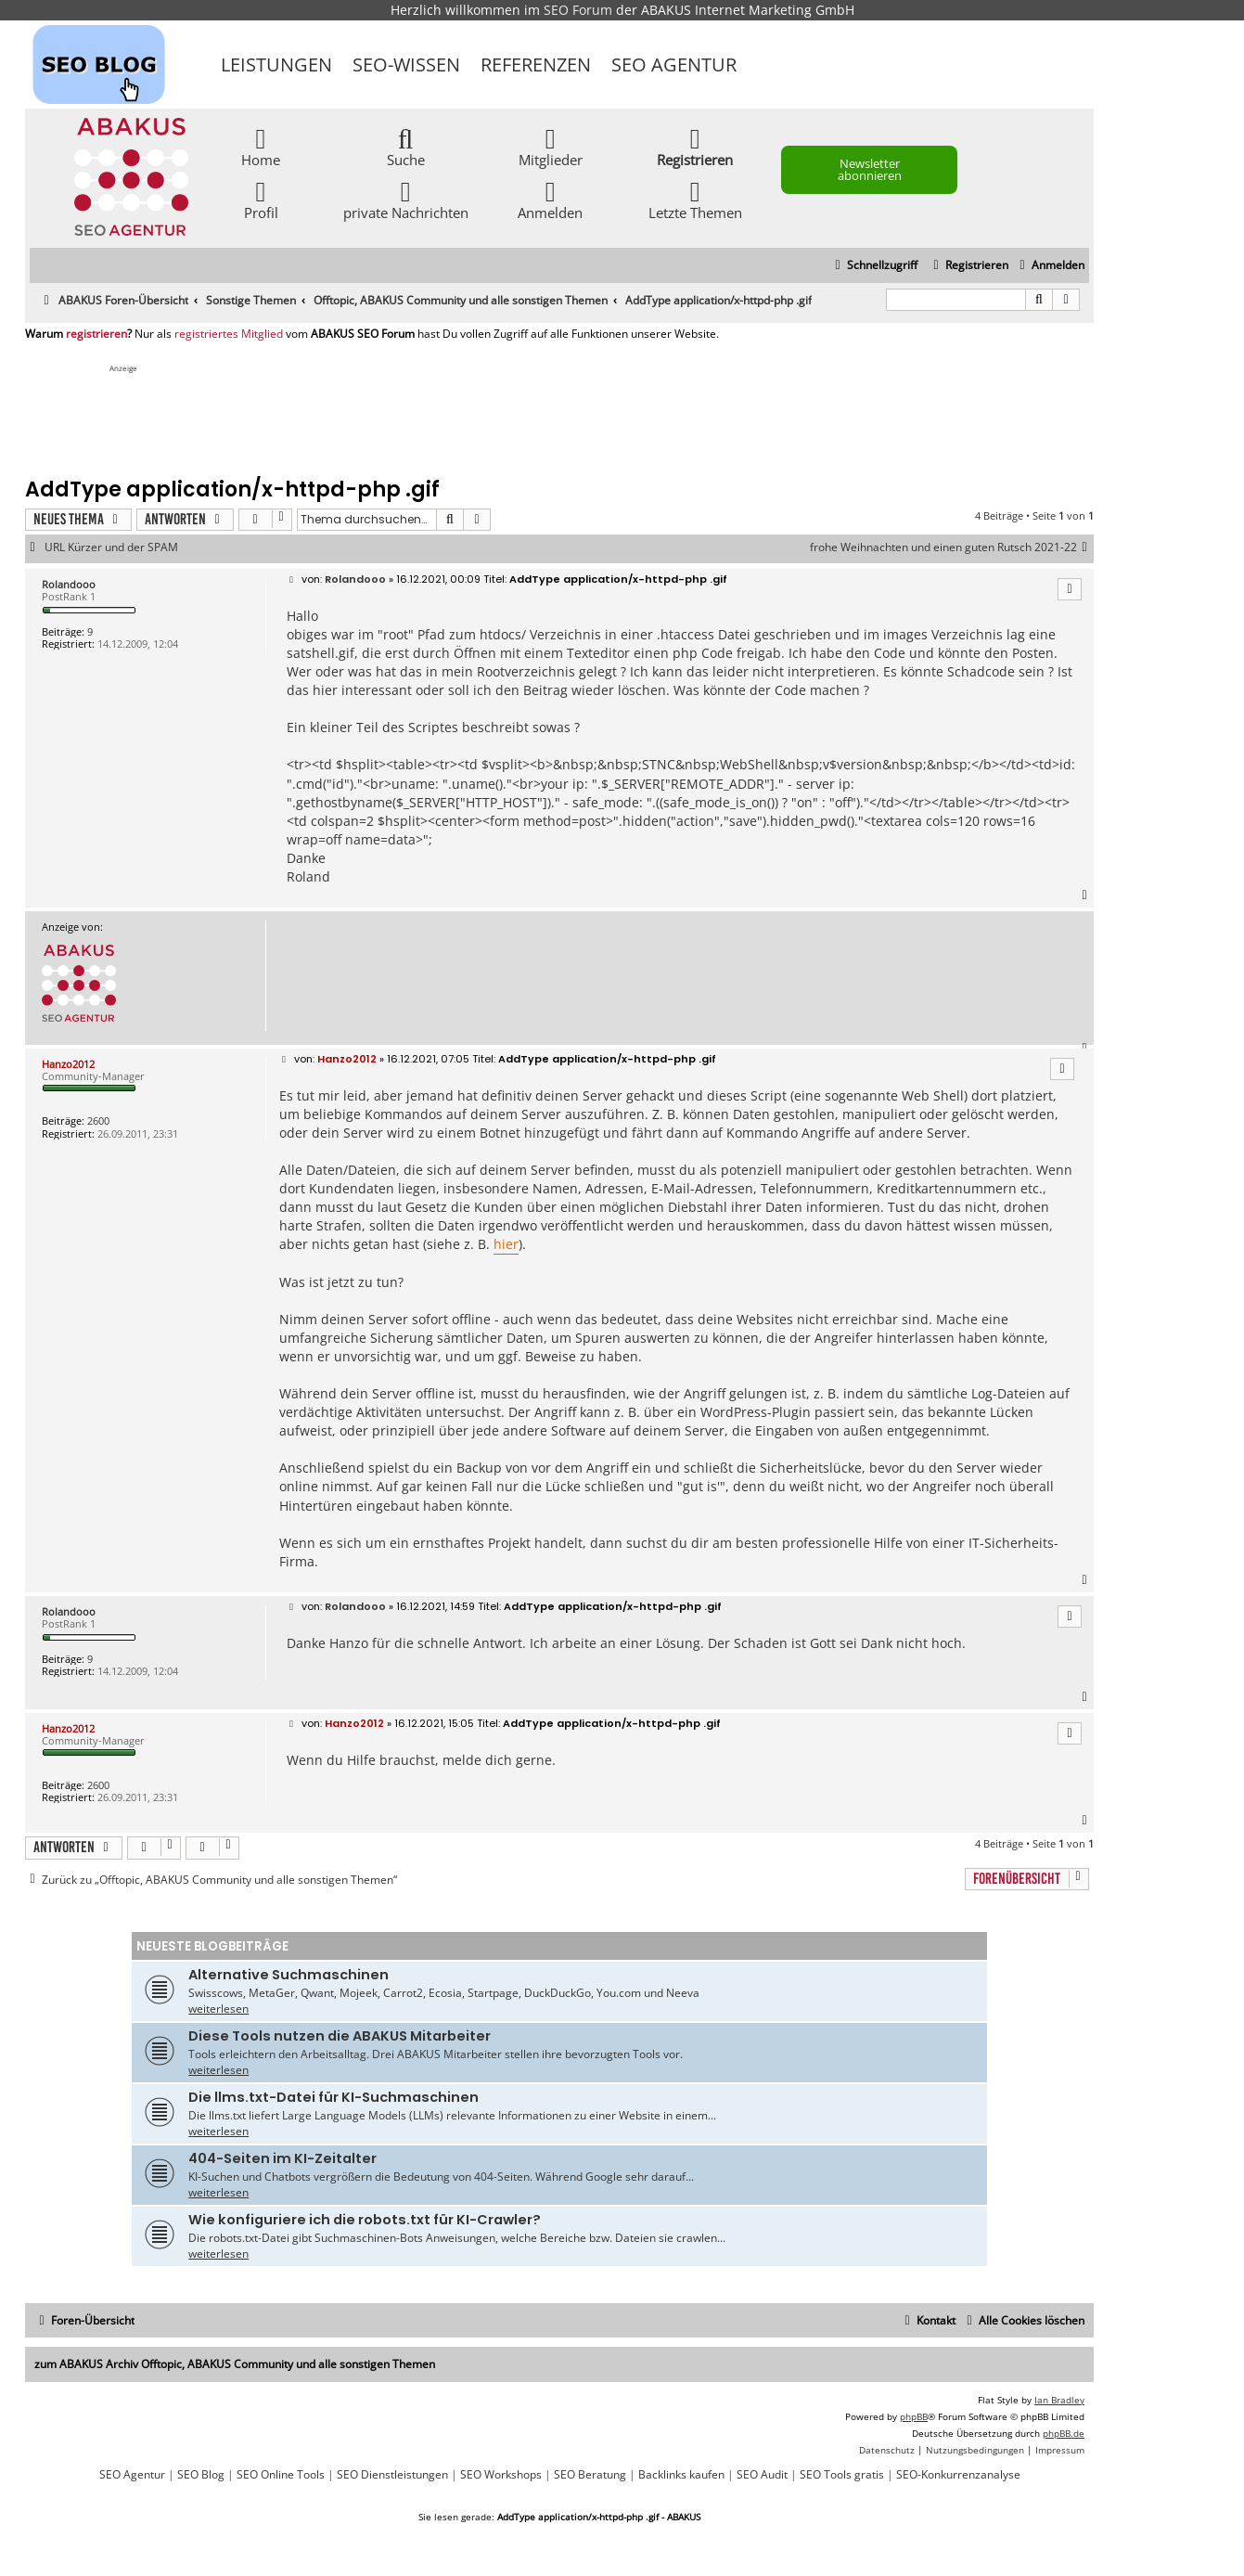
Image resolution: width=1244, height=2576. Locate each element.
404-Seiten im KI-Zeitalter (282, 2158)
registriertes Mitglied (228, 334)
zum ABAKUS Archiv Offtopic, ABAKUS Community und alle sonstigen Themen (234, 2364)
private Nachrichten (405, 199)
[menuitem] (1049, 265)
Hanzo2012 (68, 1064)
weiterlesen (218, 2008)
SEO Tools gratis (842, 2474)
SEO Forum (578, 10)
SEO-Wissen (406, 64)
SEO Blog (200, 2474)
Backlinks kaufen (681, 2474)
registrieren (96, 334)
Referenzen (536, 64)
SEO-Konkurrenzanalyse (958, 2474)
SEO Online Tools (281, 2474)
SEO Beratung (590, 2474)
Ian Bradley (1059, 2399)
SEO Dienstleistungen (392, 2474)
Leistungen (276, 64)
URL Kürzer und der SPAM (111, 547)
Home (260, 146)
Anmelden (550, 199)
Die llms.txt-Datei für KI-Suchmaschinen (333, 2097)
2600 (98, 1120)
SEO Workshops (501, 2474)
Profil (261, 199)
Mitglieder (551, 146)
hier (506, 1244)
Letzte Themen (695, 199)
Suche (406, 146)
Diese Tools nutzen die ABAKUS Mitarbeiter (339, 2036)
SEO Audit (762, 2474)
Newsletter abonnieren (870, 169)
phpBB (914, 2416)
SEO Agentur (674, 64)
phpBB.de (1063, 2433)
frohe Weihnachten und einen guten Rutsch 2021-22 (952, 547)
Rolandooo (69, 584)
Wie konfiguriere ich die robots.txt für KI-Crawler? (364, 2219)
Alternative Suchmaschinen (288, 1974)
